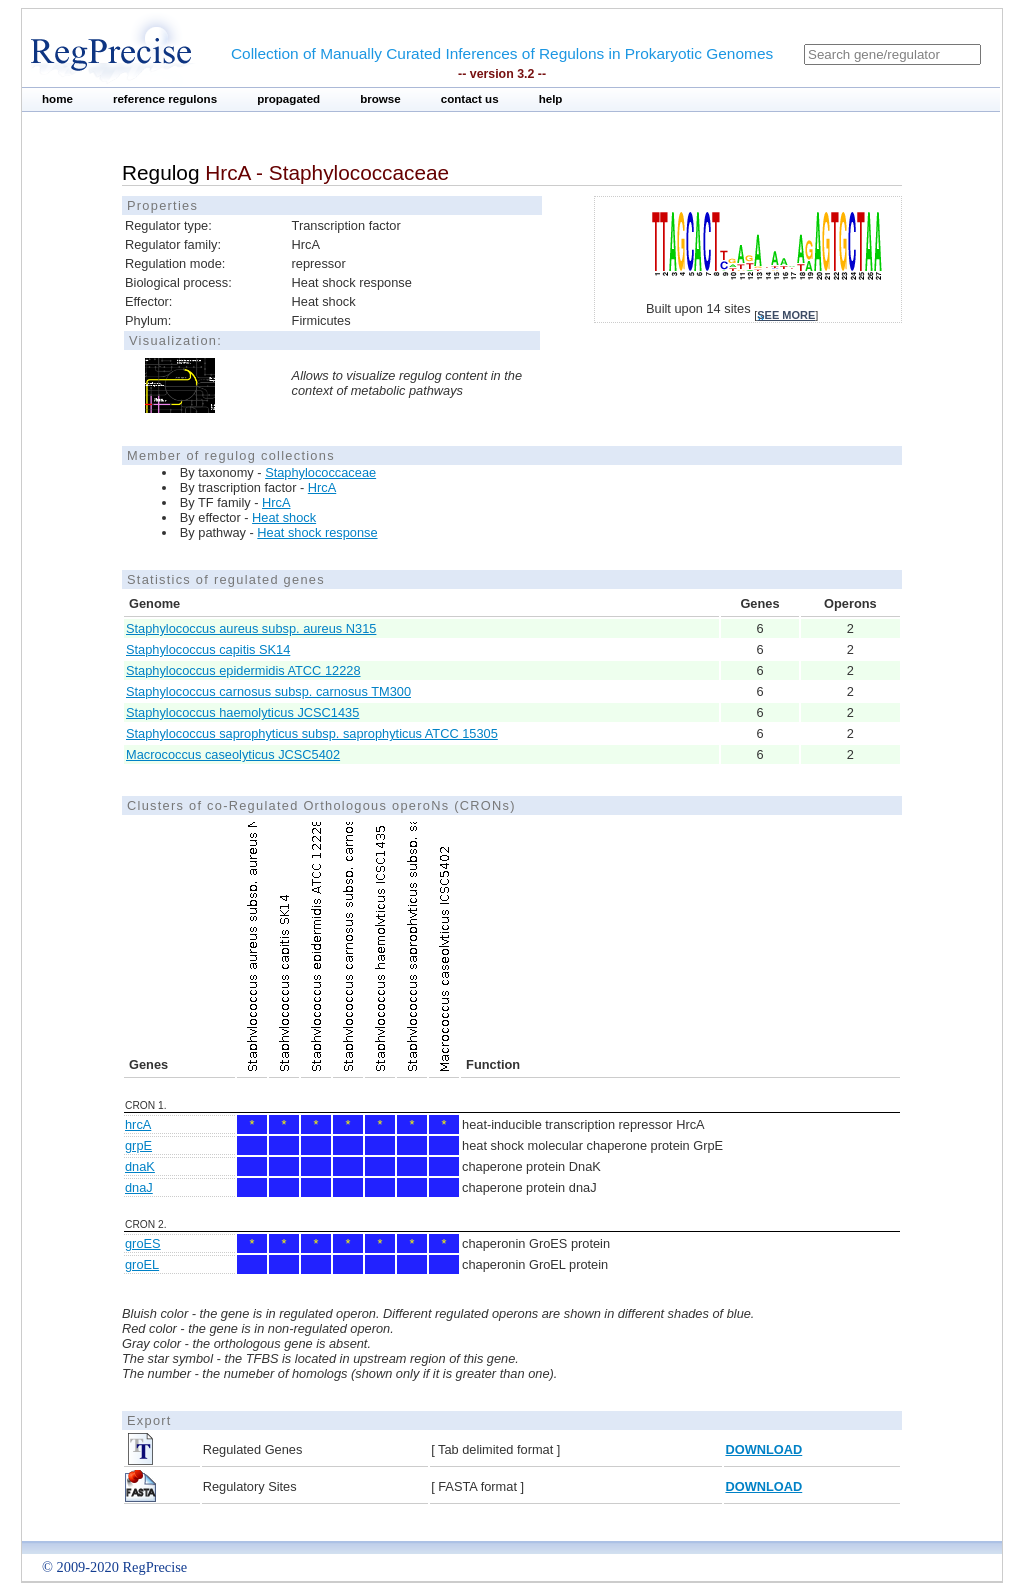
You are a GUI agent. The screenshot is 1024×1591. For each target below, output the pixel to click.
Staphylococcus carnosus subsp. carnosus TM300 (268, 691)
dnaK (140, 1166)
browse (380, 99)
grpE (138, 1145)
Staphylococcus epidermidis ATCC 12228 (243, 670)
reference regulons (165, 99)
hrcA (138, 1124)
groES (143, 1243)
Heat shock (284, 517)
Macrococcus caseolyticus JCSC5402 (233, 754)
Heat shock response (317, 532)
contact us (470, 99)
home (57, 99)
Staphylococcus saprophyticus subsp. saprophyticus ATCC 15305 (312, 733)
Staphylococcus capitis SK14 (208, 649)
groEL (142, 1264)
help (551, 99)
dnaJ (139, 1187)
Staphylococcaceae (320, 472)
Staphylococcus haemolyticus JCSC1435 (242, 712)
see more (786, 315)
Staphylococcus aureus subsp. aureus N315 (251, 628)
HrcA (322, 487)
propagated (288, 99)
